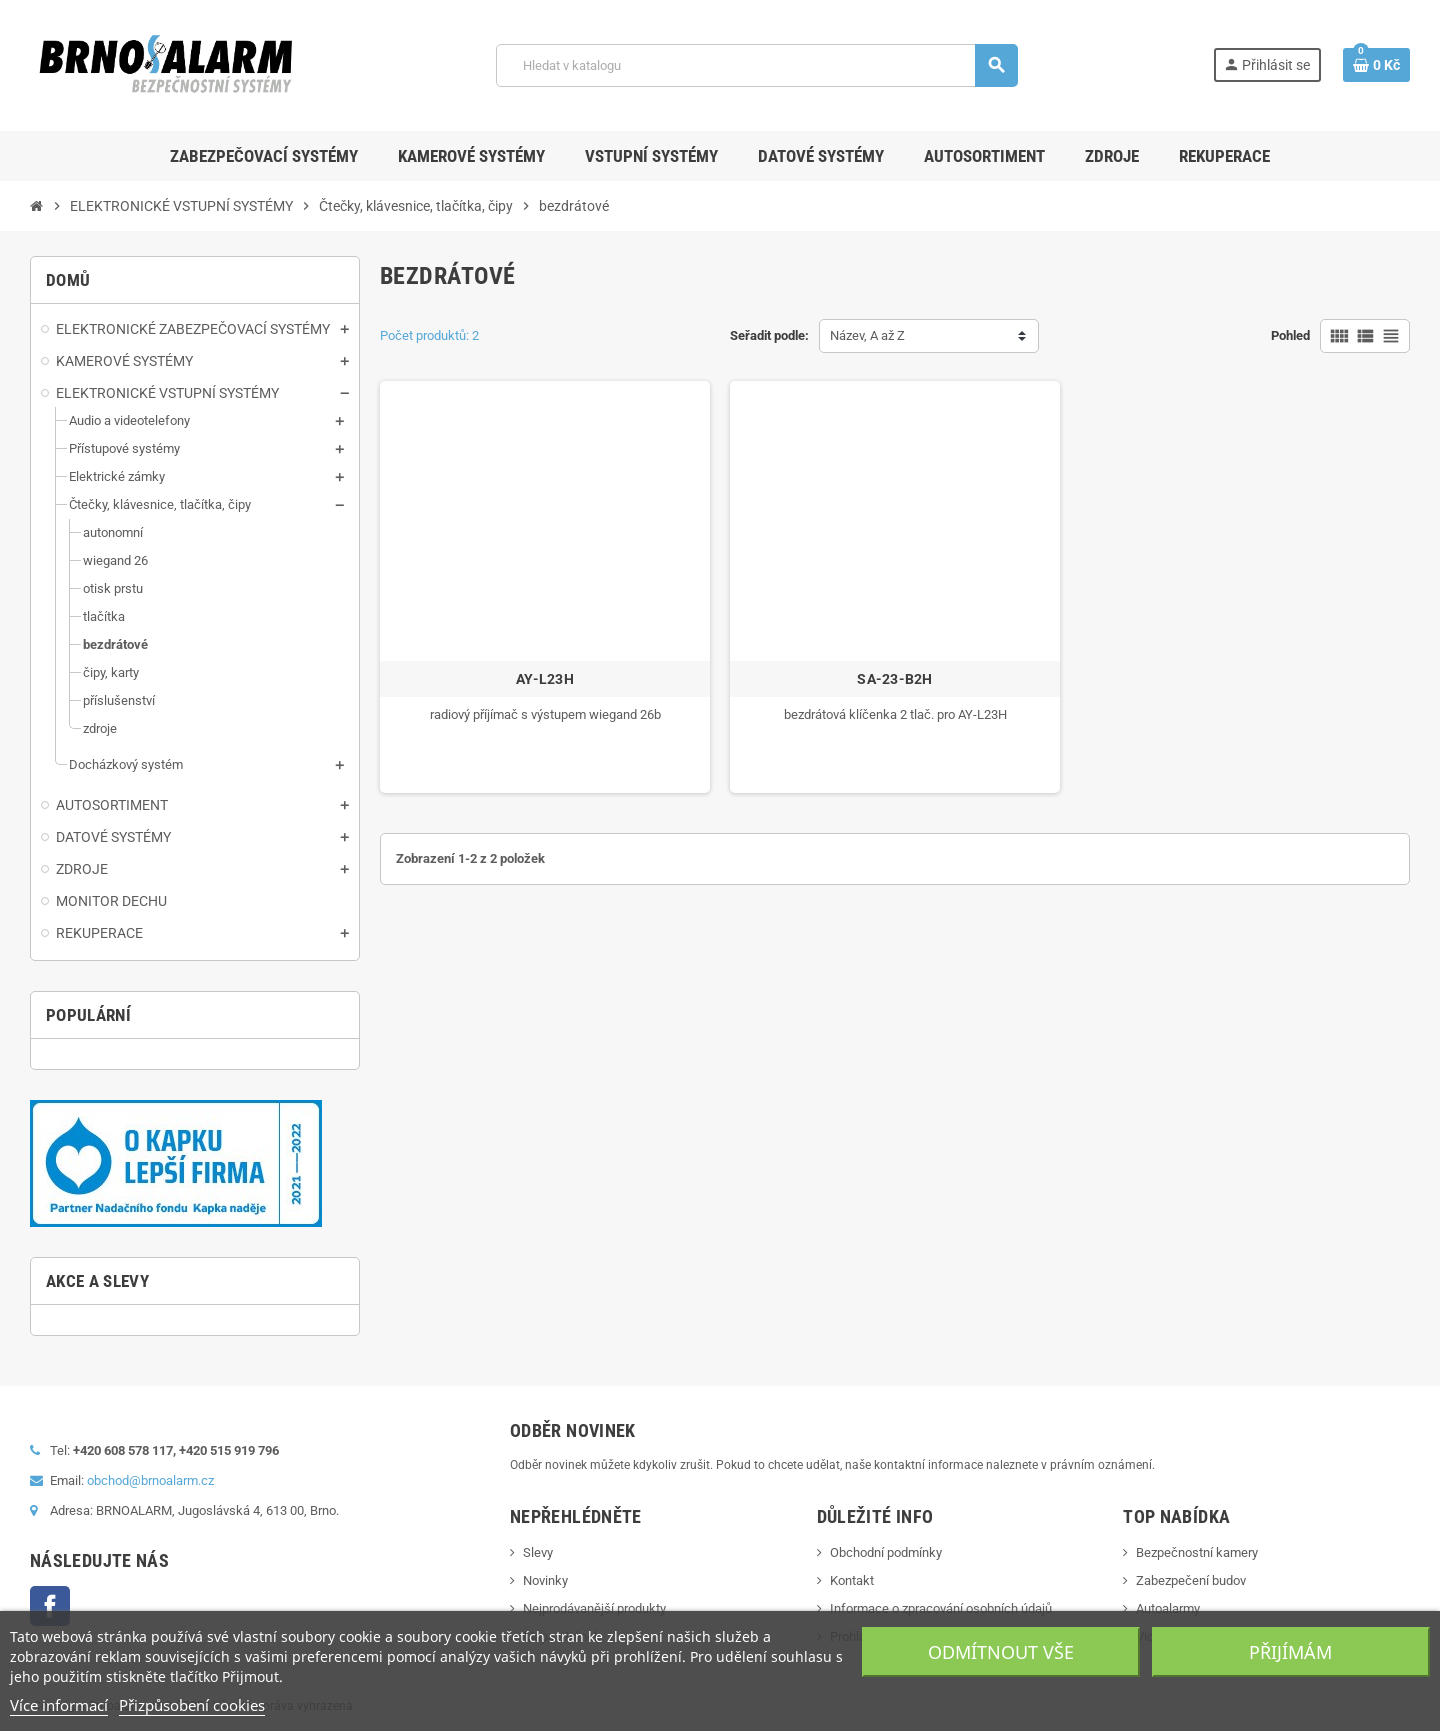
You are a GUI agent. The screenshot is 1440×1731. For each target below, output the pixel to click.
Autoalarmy (1168, 1608)
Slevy (538, 1552)
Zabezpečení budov (1191, 1580)
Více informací (59, 1705)
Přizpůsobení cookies (192, 1705)
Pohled (1290, 335)
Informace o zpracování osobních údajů (941, 1608)
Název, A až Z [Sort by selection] (867, 335)
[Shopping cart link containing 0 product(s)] (1376, 65)
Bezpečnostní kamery (1197, 1552)
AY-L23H (545, 679)
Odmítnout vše (1001, 1652)
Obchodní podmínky (886, 1552)
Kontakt (852, 1580)
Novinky (545, 1580)
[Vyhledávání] (756, 65)
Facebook (50, 1606)
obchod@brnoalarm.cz (150, 1480)
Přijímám (1290, 1652)
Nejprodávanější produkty (594, 1608)
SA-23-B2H (895, 679)
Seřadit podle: (769, 335)
